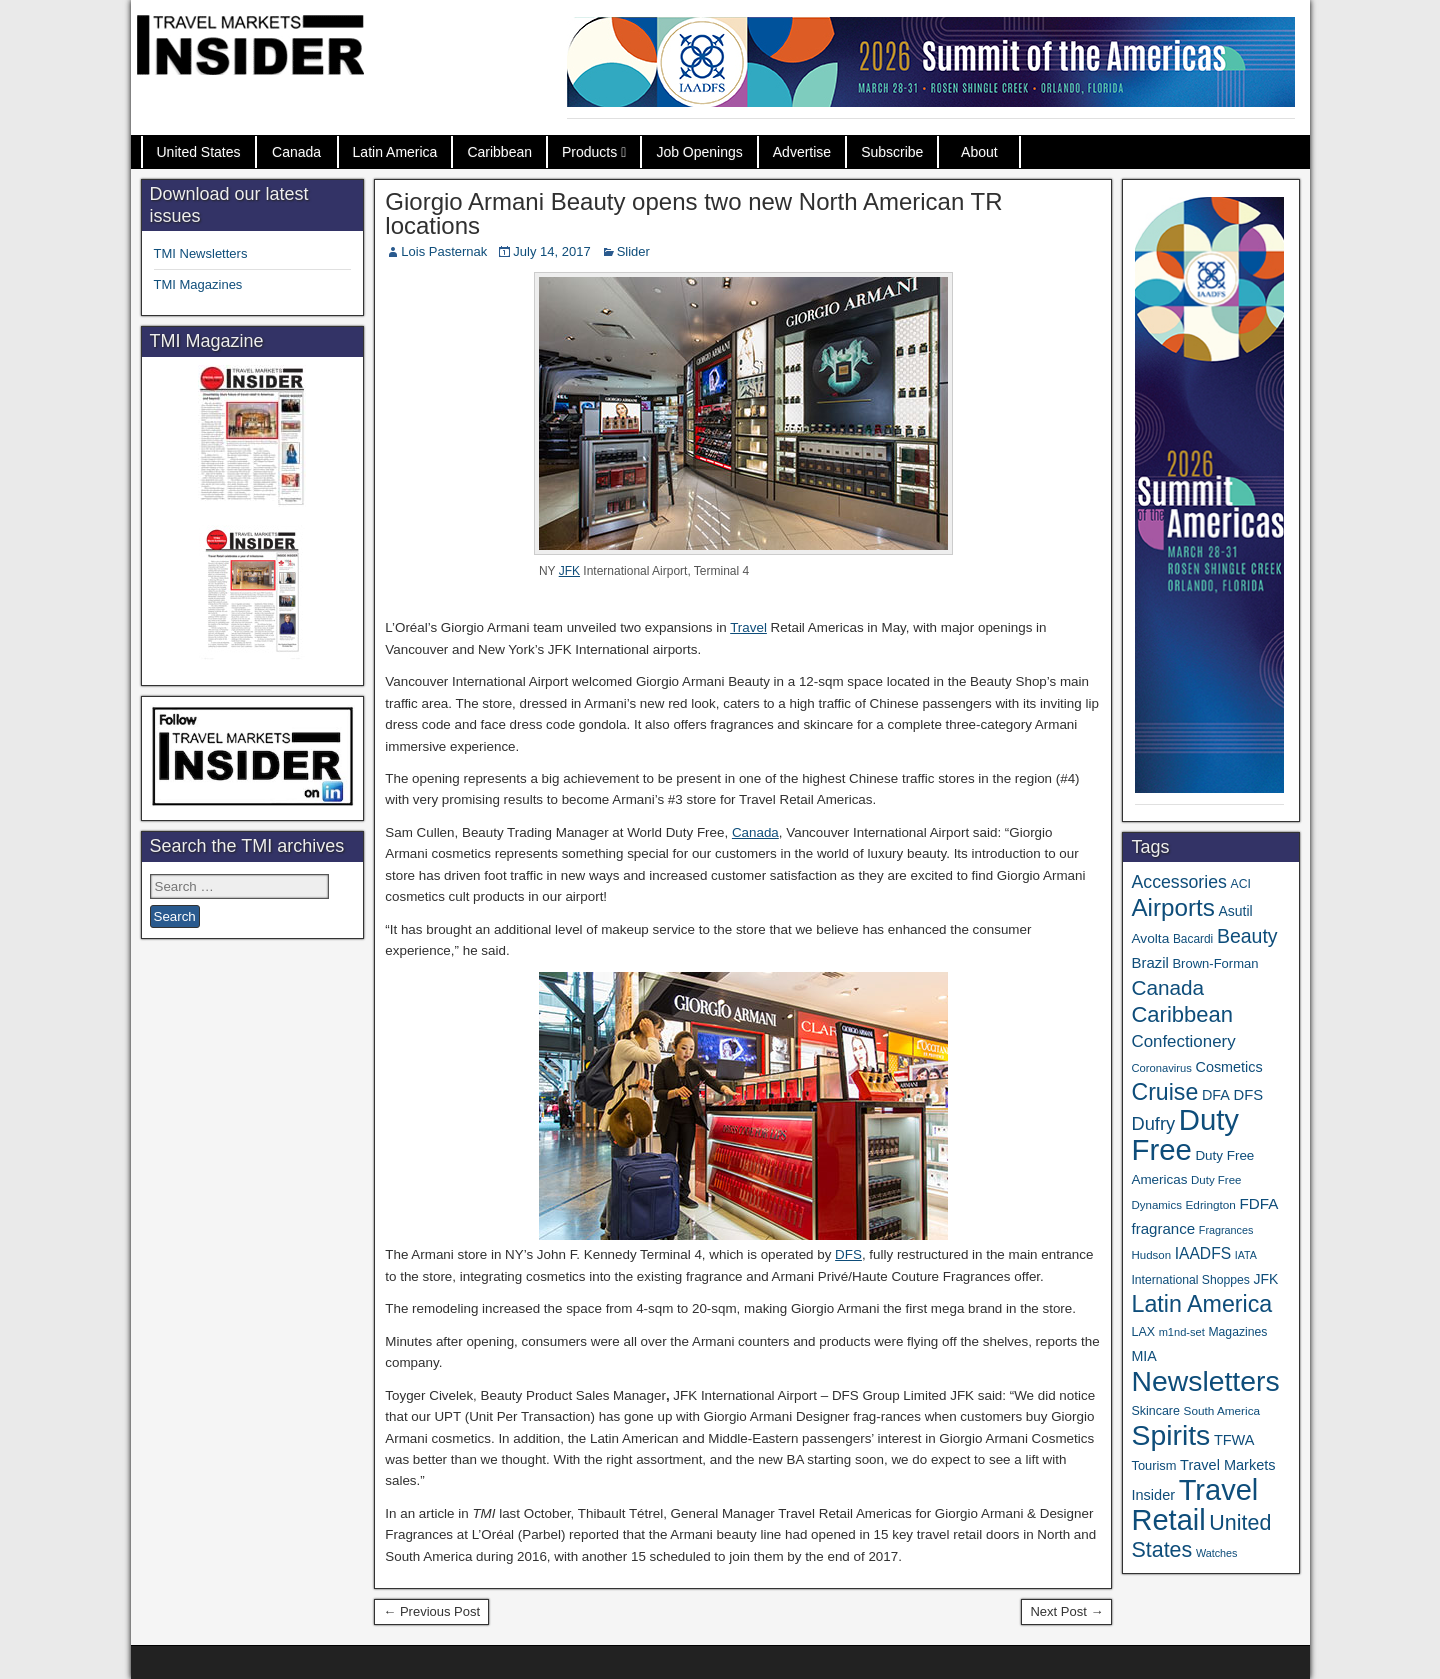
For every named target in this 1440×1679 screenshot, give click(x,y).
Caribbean (499, 152)
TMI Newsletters (201, 253)
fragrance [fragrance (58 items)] (1163, 1228)
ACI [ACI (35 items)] (1241, 884)
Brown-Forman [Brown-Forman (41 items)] (1215, 963)
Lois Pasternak (444, 251)
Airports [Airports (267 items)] (1172, 907)
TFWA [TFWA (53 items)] (1234, 1440)
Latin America (395, 152)
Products (589, 152)
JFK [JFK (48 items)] (1266, 1279)
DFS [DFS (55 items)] (1249, 1095)
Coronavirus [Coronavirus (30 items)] (1161, 1068)
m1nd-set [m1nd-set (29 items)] (1182, 1332)
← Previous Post (431, 1611)
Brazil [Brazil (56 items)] (1149, 962)
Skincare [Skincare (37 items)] (1155, 1411)
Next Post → (1066, 1611)
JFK (569, 571)
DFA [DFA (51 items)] (1216, 1095)
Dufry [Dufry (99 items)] (1153, 1123)
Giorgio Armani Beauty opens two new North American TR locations (693, 213)
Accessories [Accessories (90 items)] (1178, 882)
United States (199, 152)
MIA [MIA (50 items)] (1143, 1356)
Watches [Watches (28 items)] (1217, 1553)
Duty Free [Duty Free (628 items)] (1185, 1134)
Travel (748, 627)
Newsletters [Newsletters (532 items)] (1205, 1381)
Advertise (802, 152)
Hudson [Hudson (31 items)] (1151, 1255)
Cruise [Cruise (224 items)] (1164, 1092)
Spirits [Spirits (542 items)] (1170, 1435)
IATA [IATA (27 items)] (1246, 1255)
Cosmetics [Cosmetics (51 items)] (1229, 1067)
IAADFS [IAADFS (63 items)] (1203, 1253)
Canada (296, 152)
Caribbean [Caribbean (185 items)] (1182, 1014)
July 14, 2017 (551, 251)
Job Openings (699, 152)
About (979, 152)
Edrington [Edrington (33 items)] (1211, 1204)
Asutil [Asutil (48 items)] (1235, 911)
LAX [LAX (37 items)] (1143, 1332)
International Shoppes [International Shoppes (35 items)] (1190, 1280)
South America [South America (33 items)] (1222, 1410)
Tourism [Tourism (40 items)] (1153, 1465)
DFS (848, 1254)
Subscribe (892, 152)
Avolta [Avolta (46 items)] (1150, 938)
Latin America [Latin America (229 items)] (1201, 1304)
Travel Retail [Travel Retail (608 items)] (1194, 1505)
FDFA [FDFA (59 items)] (1259, 1203)
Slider (633, 251)
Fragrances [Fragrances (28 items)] (1226, 1230)
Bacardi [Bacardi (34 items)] (1193, 939)
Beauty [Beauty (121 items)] (1247, 936)
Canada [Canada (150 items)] (1167, 987)
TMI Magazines (198, 284)
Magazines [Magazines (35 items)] (1237, 1332)
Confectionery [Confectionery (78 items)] (1183, 1041)
